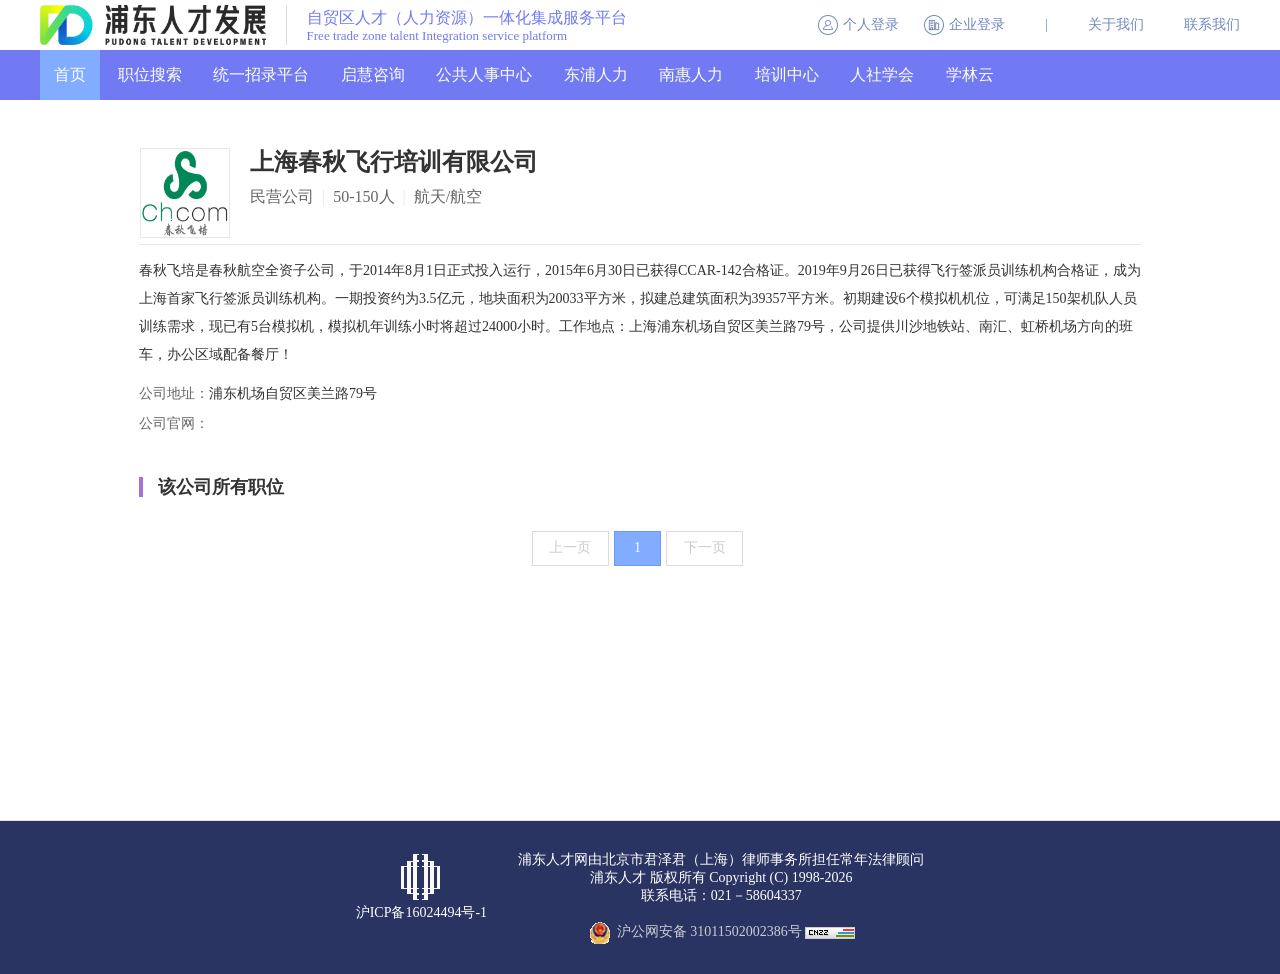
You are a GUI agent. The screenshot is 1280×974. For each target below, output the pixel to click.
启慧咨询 (373, 74)
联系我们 (1212, 24)
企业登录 (977, 24)
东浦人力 (596, 74)
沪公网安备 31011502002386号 (709, 931)
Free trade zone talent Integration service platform (437, 36)
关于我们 (1116, 24)
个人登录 (871, 24)
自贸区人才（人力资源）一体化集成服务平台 (467, 18)
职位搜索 (150, 74)
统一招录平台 (261, 74)
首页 (70, 74)
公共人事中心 (484, 74)
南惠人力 (691, 74)
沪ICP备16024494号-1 (421, 912)
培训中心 (787, 74)
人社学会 (882, 74)
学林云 (970, 74)
